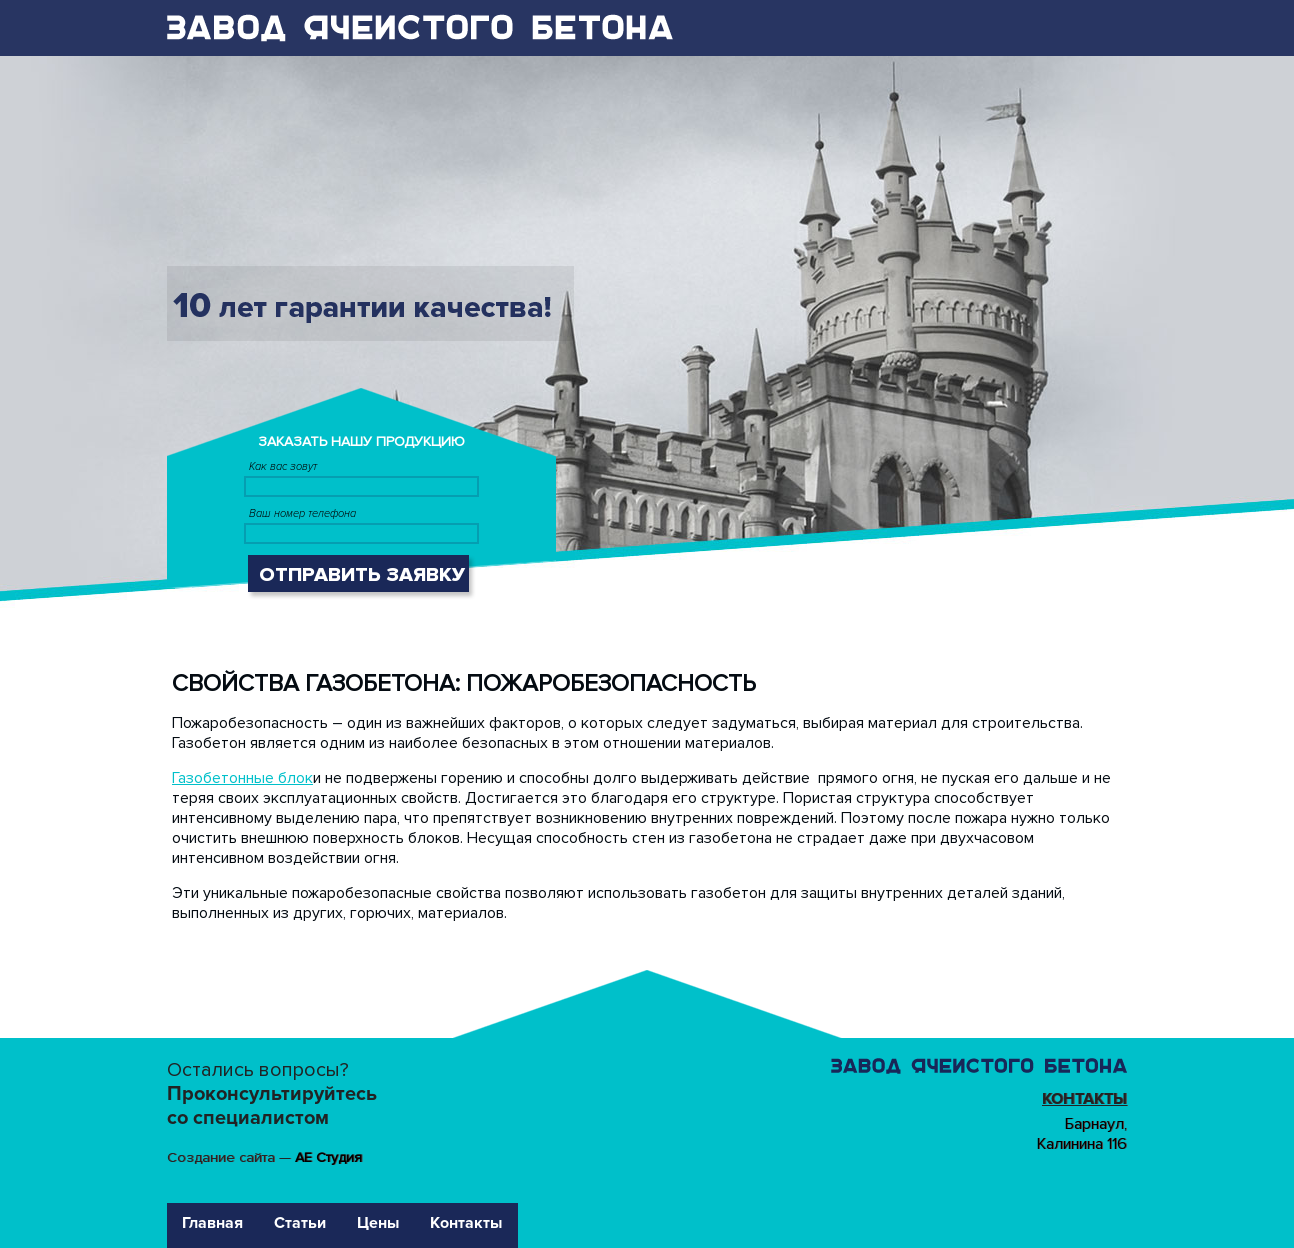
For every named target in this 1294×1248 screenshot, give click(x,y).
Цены (378, 1223)
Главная (212, 1223)
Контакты (1084, 1099)
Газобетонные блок (242, 778)
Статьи (300, 1223)
